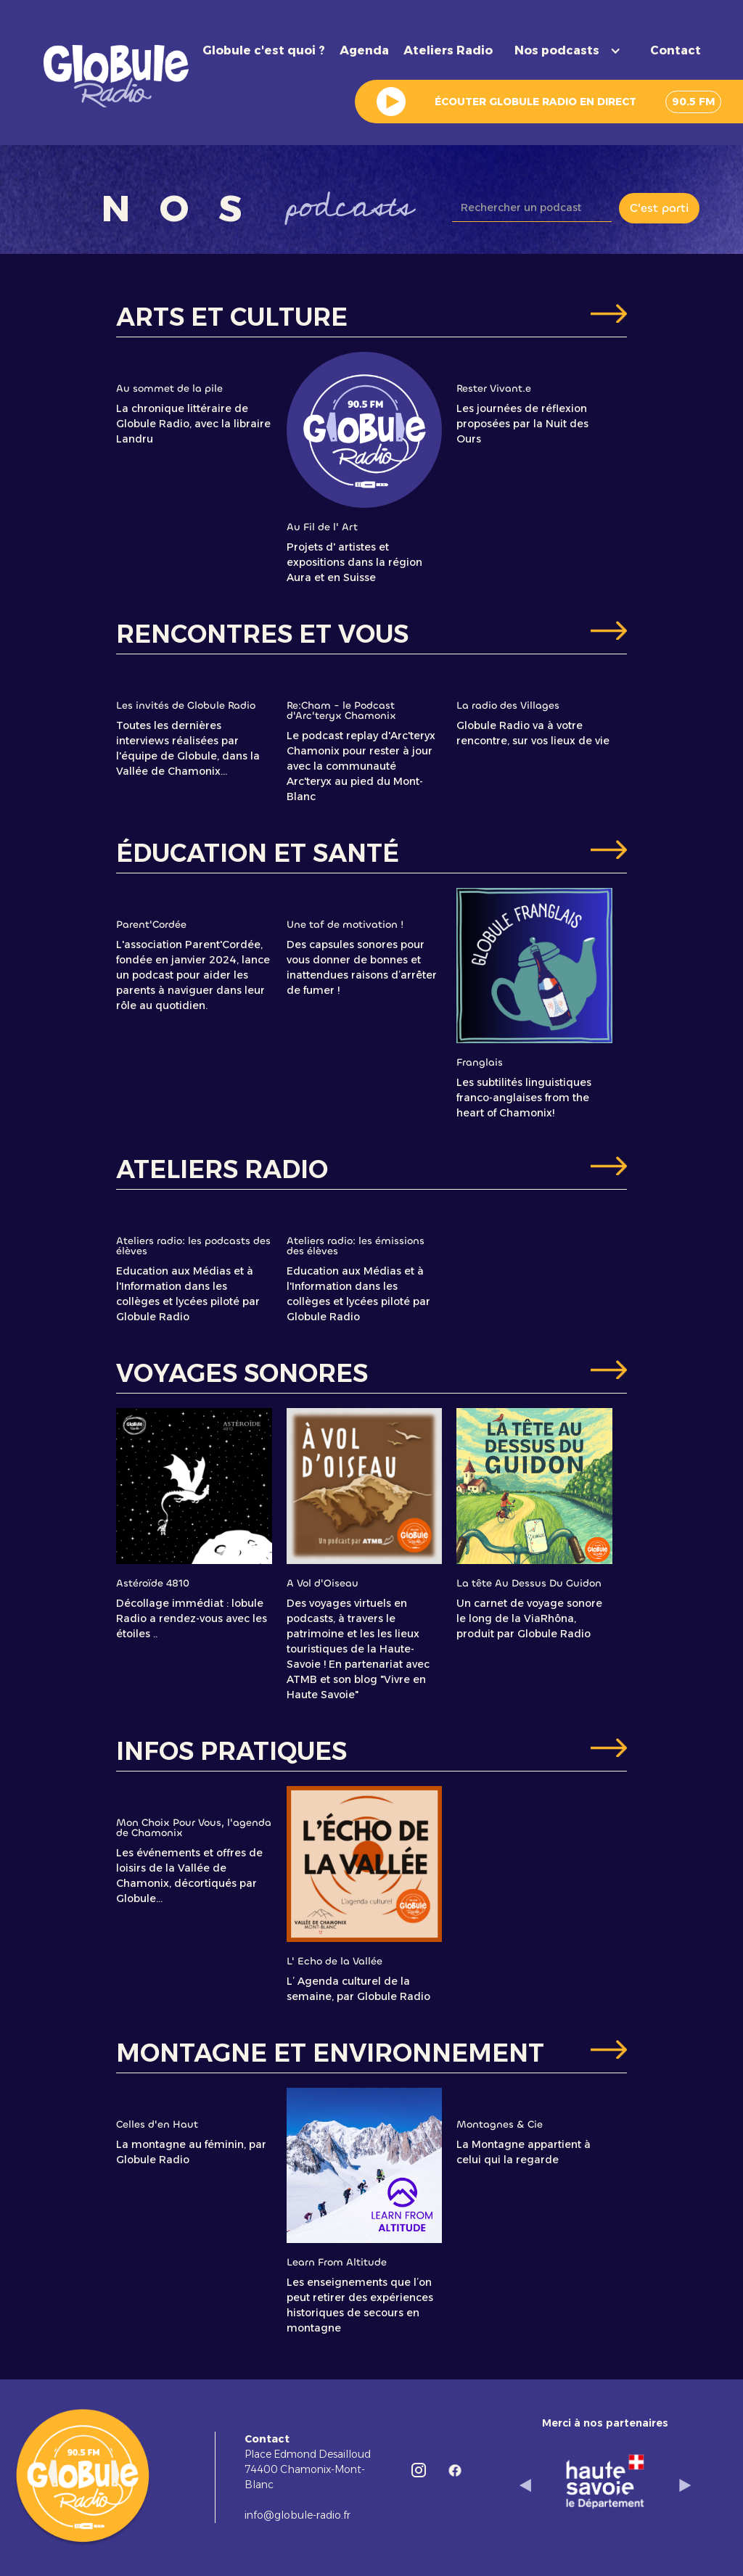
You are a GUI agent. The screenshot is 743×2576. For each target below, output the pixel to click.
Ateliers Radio (448, 50)
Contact (675, 50)
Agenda (364, 50)
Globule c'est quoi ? (263, 50)
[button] (571, 50)
